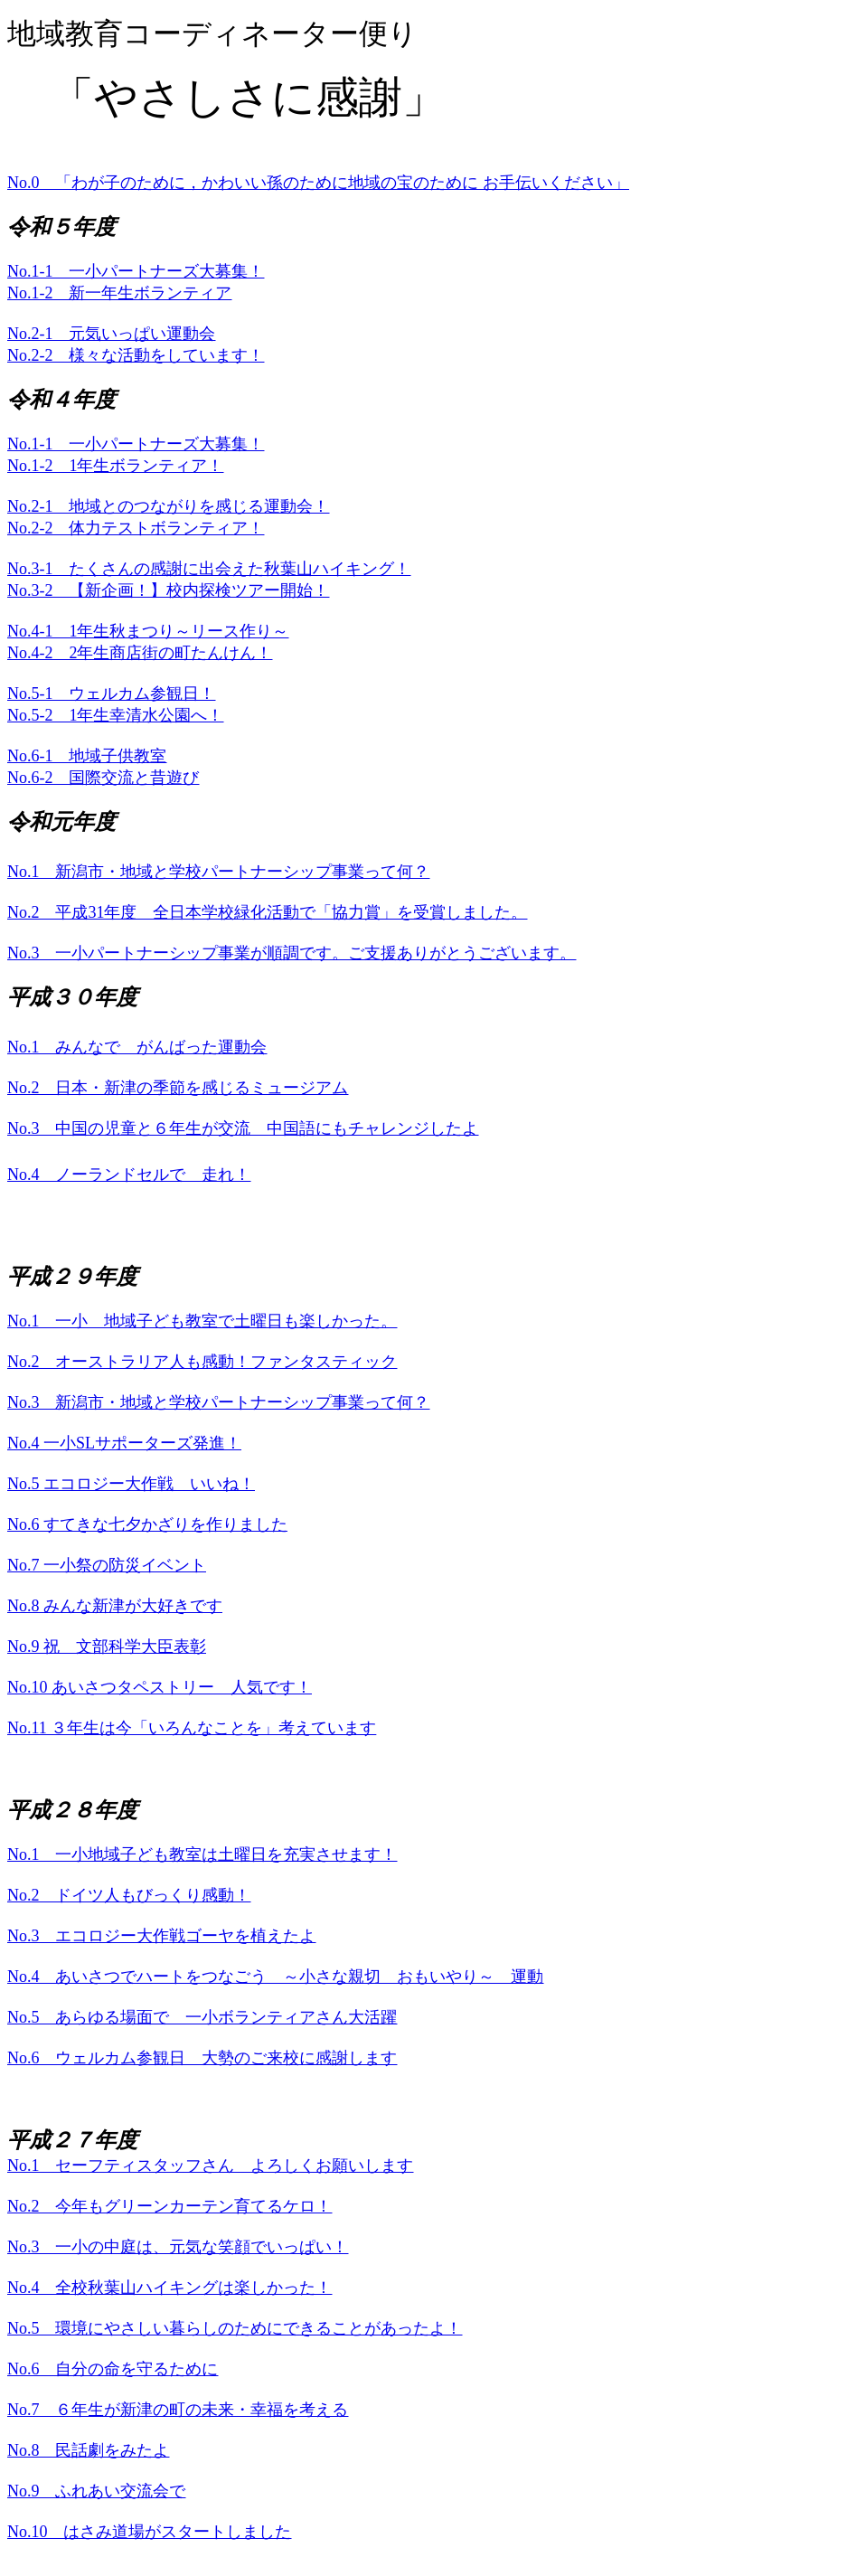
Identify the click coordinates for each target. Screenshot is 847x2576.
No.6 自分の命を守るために (113, 2369)
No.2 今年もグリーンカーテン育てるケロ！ (170, 2206)
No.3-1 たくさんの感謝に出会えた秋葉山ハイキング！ (209, 569)
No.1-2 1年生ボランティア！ (115, 466)
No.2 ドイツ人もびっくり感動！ (129, 1895)
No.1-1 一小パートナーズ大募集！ (136, 271)
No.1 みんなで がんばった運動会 (137, 1047)
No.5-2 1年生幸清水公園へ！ (115, 715)
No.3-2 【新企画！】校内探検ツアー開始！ (168, 590)
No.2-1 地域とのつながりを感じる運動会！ (168, 506)
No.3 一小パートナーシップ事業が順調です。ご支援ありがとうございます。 (292, 953)
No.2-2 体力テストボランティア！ (136, 528)
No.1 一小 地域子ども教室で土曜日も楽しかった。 (202, 1321)
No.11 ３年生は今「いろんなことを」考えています (191, 1728)
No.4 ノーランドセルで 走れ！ (129, 1174)
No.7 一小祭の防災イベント (106, 1565)
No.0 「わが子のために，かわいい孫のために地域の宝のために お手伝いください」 (318, 183)
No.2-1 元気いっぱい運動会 (111, 334)
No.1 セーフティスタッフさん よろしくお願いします (210, 2165)
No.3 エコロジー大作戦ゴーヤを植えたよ (161, 1936)
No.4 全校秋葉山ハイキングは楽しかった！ (170, 2288)
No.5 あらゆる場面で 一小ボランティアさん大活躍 (202, 2017)
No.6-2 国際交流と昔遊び (103, 778)
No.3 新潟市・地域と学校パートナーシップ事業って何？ (218, 1402)
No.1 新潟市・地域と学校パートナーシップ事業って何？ (218, 872)
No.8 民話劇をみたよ (88, 2450)
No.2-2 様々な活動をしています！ (136, 355)
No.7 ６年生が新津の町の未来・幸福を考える (178, 2410)
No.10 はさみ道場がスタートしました (149, 2532)
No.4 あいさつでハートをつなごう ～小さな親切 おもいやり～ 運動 (275, 1976)
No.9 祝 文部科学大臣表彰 (106, 1646)
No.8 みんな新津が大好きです (114, 1606)
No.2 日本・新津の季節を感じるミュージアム (178, 1088)
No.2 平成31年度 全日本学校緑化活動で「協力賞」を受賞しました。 (267, 912)
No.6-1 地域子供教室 (87, 756)
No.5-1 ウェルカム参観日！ (111, 693)
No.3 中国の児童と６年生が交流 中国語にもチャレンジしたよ (243, 1128)
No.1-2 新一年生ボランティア (119, 293)
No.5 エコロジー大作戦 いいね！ (131, 1484)
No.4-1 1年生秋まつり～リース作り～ (148, 631)
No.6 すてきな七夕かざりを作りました (147, 1524)
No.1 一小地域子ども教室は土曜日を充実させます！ (202, 1854)
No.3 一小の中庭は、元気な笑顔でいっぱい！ (178, 2247)
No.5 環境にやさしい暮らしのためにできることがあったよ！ (235, 2328)
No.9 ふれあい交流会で (96, 2491)
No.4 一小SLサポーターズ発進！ (124, 1443)
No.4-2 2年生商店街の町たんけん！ (140, 653)
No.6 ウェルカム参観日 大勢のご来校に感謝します (202, 2058)
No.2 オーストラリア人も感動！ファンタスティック (202, 1362)
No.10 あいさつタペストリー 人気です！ (159, 1687)
